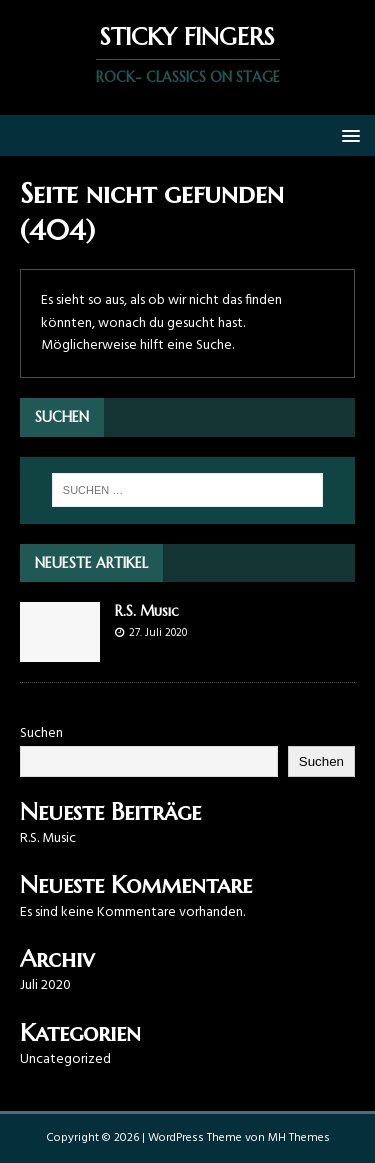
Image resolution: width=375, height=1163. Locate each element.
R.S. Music (147, 611)
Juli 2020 (45, 985)
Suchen (41, 733)
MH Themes (299, 1138)
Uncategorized (65, 1059)
